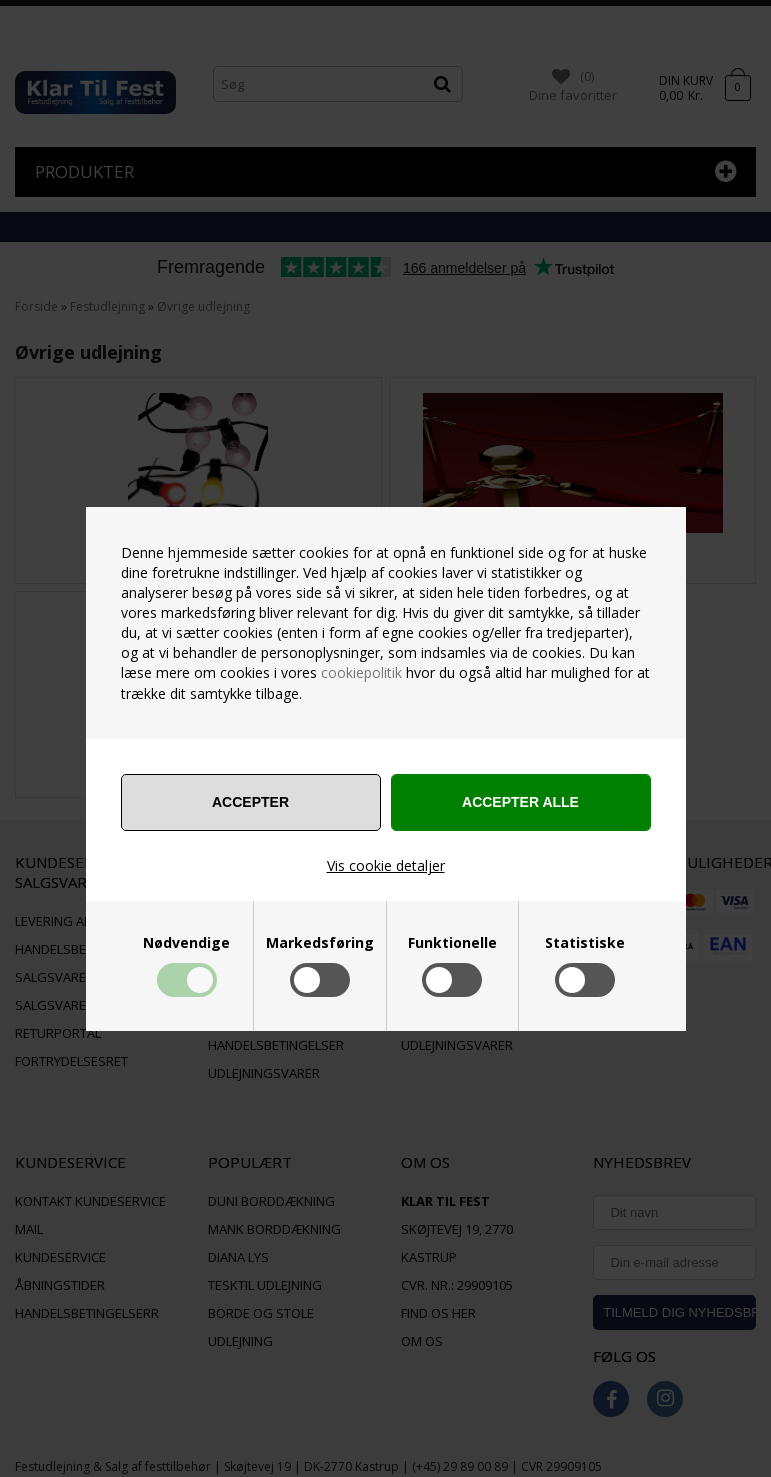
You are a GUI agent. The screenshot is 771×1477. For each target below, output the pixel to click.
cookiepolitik (361, 672)
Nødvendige (186, 943)
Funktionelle (452, 943)
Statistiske (585, 943)
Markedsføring (320, 943)
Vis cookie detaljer (386, 865)
